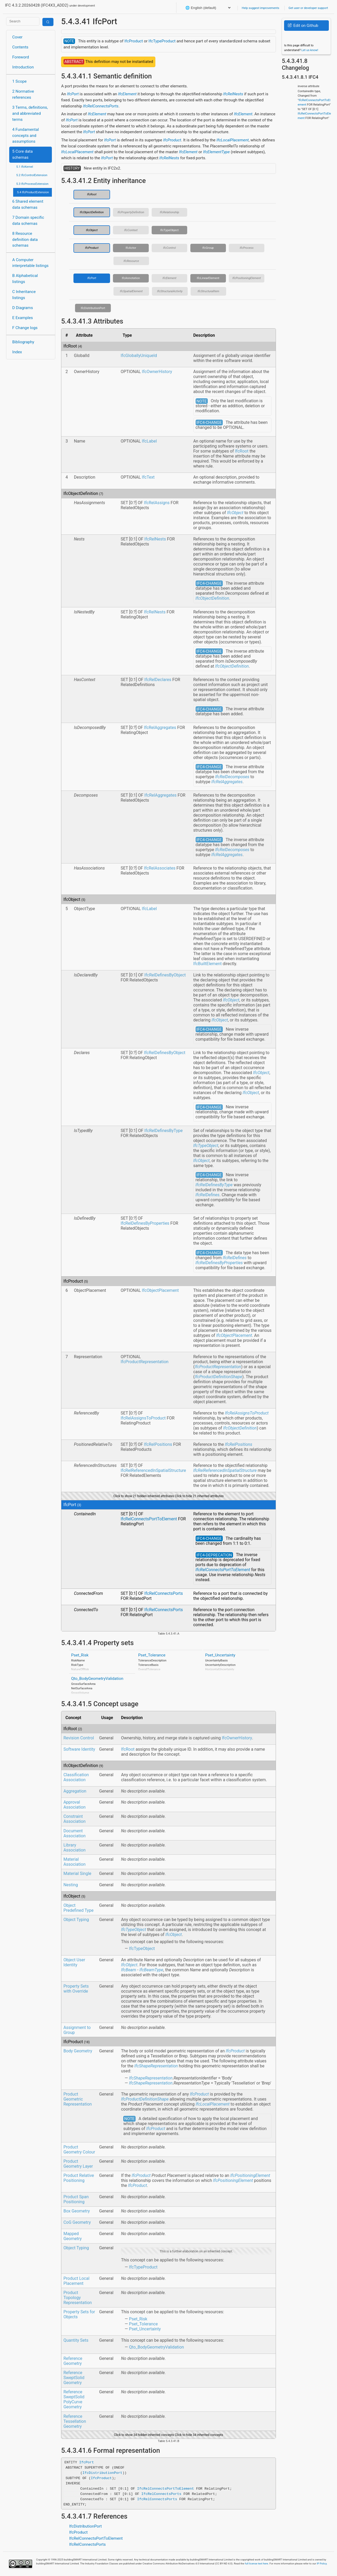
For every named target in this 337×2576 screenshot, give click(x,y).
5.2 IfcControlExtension (31, 175)
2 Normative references (23, 94)
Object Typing (76, 1919)
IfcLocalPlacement (232, 140)
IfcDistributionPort (93, 308)
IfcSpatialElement (131, 291)
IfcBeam (128, 1969)
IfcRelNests (233, 94)
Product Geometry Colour (79, 2150)
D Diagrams (22, 307)
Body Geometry (77, 2050)
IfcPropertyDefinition (131, 212)
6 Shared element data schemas (27, 204)
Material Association (74, 1862)
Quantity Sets (75, 2340)
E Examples (22, 317)
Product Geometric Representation (77, 2099)
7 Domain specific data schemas (28, 220)
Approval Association (74, 1805)
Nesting (70, 1884)
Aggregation (74, 1791)
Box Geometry (76, 2210)
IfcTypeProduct (162, 41)
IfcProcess (247, 248)
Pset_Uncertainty (220, 1655)
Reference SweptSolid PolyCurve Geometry (74, 2399)
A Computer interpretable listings (30, 262)
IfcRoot (92, 194)
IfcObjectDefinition (92, 212)
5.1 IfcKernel (24, 166)
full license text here (256, 2563)
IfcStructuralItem (208, 291)
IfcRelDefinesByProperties (145, 1223)
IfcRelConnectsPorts (100, 106)
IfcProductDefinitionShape (218, 1376)
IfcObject (91, 230)
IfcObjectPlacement (160, 1290)
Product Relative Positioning (78, 2178)
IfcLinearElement (208, 278)
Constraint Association (74, 1819)
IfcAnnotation (131, 278)
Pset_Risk (79, 1655)
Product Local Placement (76, 2281)
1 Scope (19, 81)
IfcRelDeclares (157, 679)
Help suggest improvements (260, 8)
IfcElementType (216, 152)
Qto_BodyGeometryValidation (97, 1678)
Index (17, 352)
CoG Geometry (77, 2222)
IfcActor (131, 248)
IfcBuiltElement (207, 963)
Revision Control (78, 1737)
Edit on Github (303, 25)
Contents (20, 47)
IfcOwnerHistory (157, 371)
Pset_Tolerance (152, 1655)
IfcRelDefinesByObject (165, 974)
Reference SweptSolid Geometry (74, 2377)
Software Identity (79, 1749)
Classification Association (76, 1777)
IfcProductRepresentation (144, 1361)
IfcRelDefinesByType (163, 1130)
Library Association (74, 1848)
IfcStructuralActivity (169, 291)
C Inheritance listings (24, 294)
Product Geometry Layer (78, 2164)
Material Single (77, 1873)
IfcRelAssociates (159, 868)
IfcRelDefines (208, 1194)
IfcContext (131, 230)
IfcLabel (149, 441)
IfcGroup (208, 248)
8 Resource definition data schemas (25, 239)
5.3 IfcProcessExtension (32, 184)
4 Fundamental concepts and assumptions (25, 135)
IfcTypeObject (169, 230)
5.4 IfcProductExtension (33, 192)
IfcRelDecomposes (232, 776)
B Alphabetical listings (25, 278)
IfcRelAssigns (157, 502)
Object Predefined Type (78, 1908)
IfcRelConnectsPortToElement (149, 1518)
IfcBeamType (151, 1969)
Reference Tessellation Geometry (74, 2421)
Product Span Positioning (76, 2199)
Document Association (74, 1833)
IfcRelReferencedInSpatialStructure (153, 1470)
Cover (17, 37)
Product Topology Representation (77, 2297)
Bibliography (23, 342)
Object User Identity (74, 1962)
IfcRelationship (169, 212)
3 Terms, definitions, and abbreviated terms (30, 113)
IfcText (148, 477)
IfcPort (72, 94)
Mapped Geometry (72, 2236)
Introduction (23, 67)
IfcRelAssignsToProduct (143, 1418)
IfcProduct (133, 41)
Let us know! (309, 50)
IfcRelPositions (158, 1444)
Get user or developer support (308, 8)
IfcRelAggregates (160, 727)
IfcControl (169, 248)
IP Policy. (322, 2563)
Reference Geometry (72, 2361)
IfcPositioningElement (246, 278)
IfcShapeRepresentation (156, 2065)
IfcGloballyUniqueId (139, 355)
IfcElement (127, 94)
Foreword (20, 57)
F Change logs (25, 327)
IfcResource (131, 261)
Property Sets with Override (76, 1989)
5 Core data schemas (22, 154)
